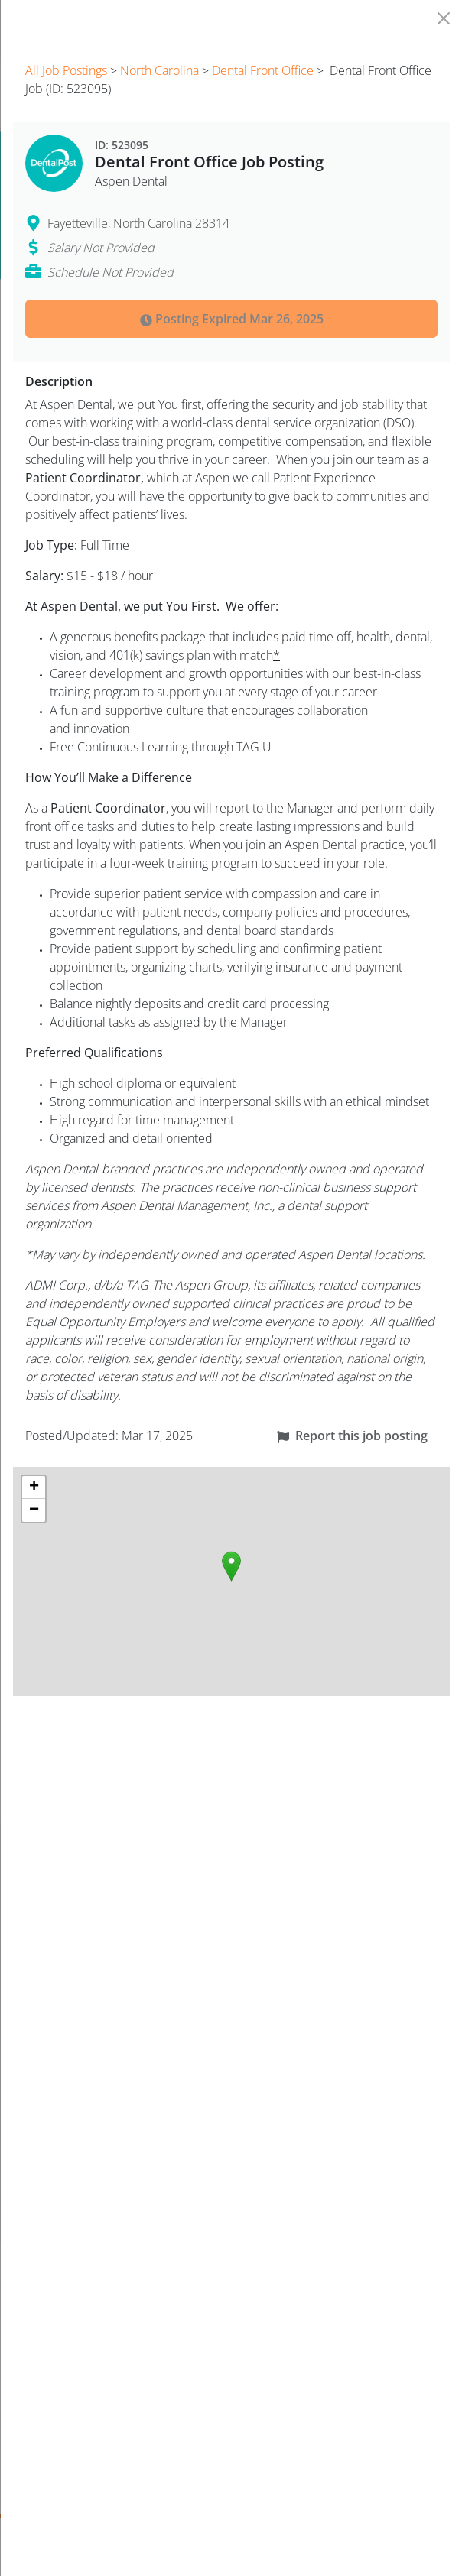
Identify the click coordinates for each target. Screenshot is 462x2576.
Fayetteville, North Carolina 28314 (138, 223)
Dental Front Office (263, 70)
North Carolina (159, 70)
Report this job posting (352, 1435)
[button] (231, 1566)
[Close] (443, 18)
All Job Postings (66, 70)
